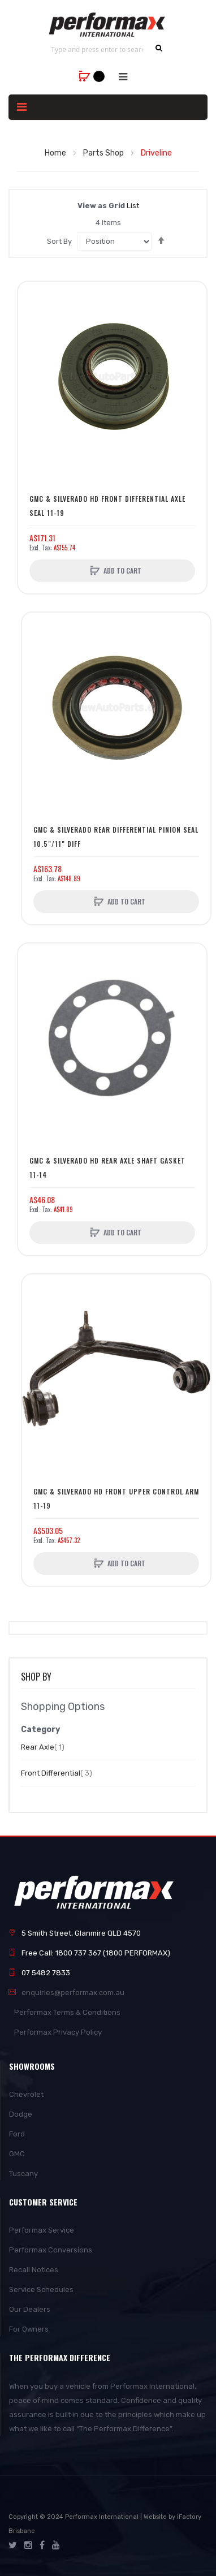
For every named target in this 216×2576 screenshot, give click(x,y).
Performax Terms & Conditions (67, 2012)
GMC (17, 2153)
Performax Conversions (50, 2250)
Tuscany (23, 2173)
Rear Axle (42, 1747)
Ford (17, 2134)
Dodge (20, 2114)
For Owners (29, 2329)
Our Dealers (29, 2309)
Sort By (59, 241)
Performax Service (41, 2230)
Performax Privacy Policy (58, 2032)
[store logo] (108, 24)
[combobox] (97, 49)
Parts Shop (104, 153)
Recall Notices (33, 2269)
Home (56, 153)
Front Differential (56, 1773)
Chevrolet (26, 2094)
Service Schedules (41, 2289)
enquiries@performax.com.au (72, 1992)
